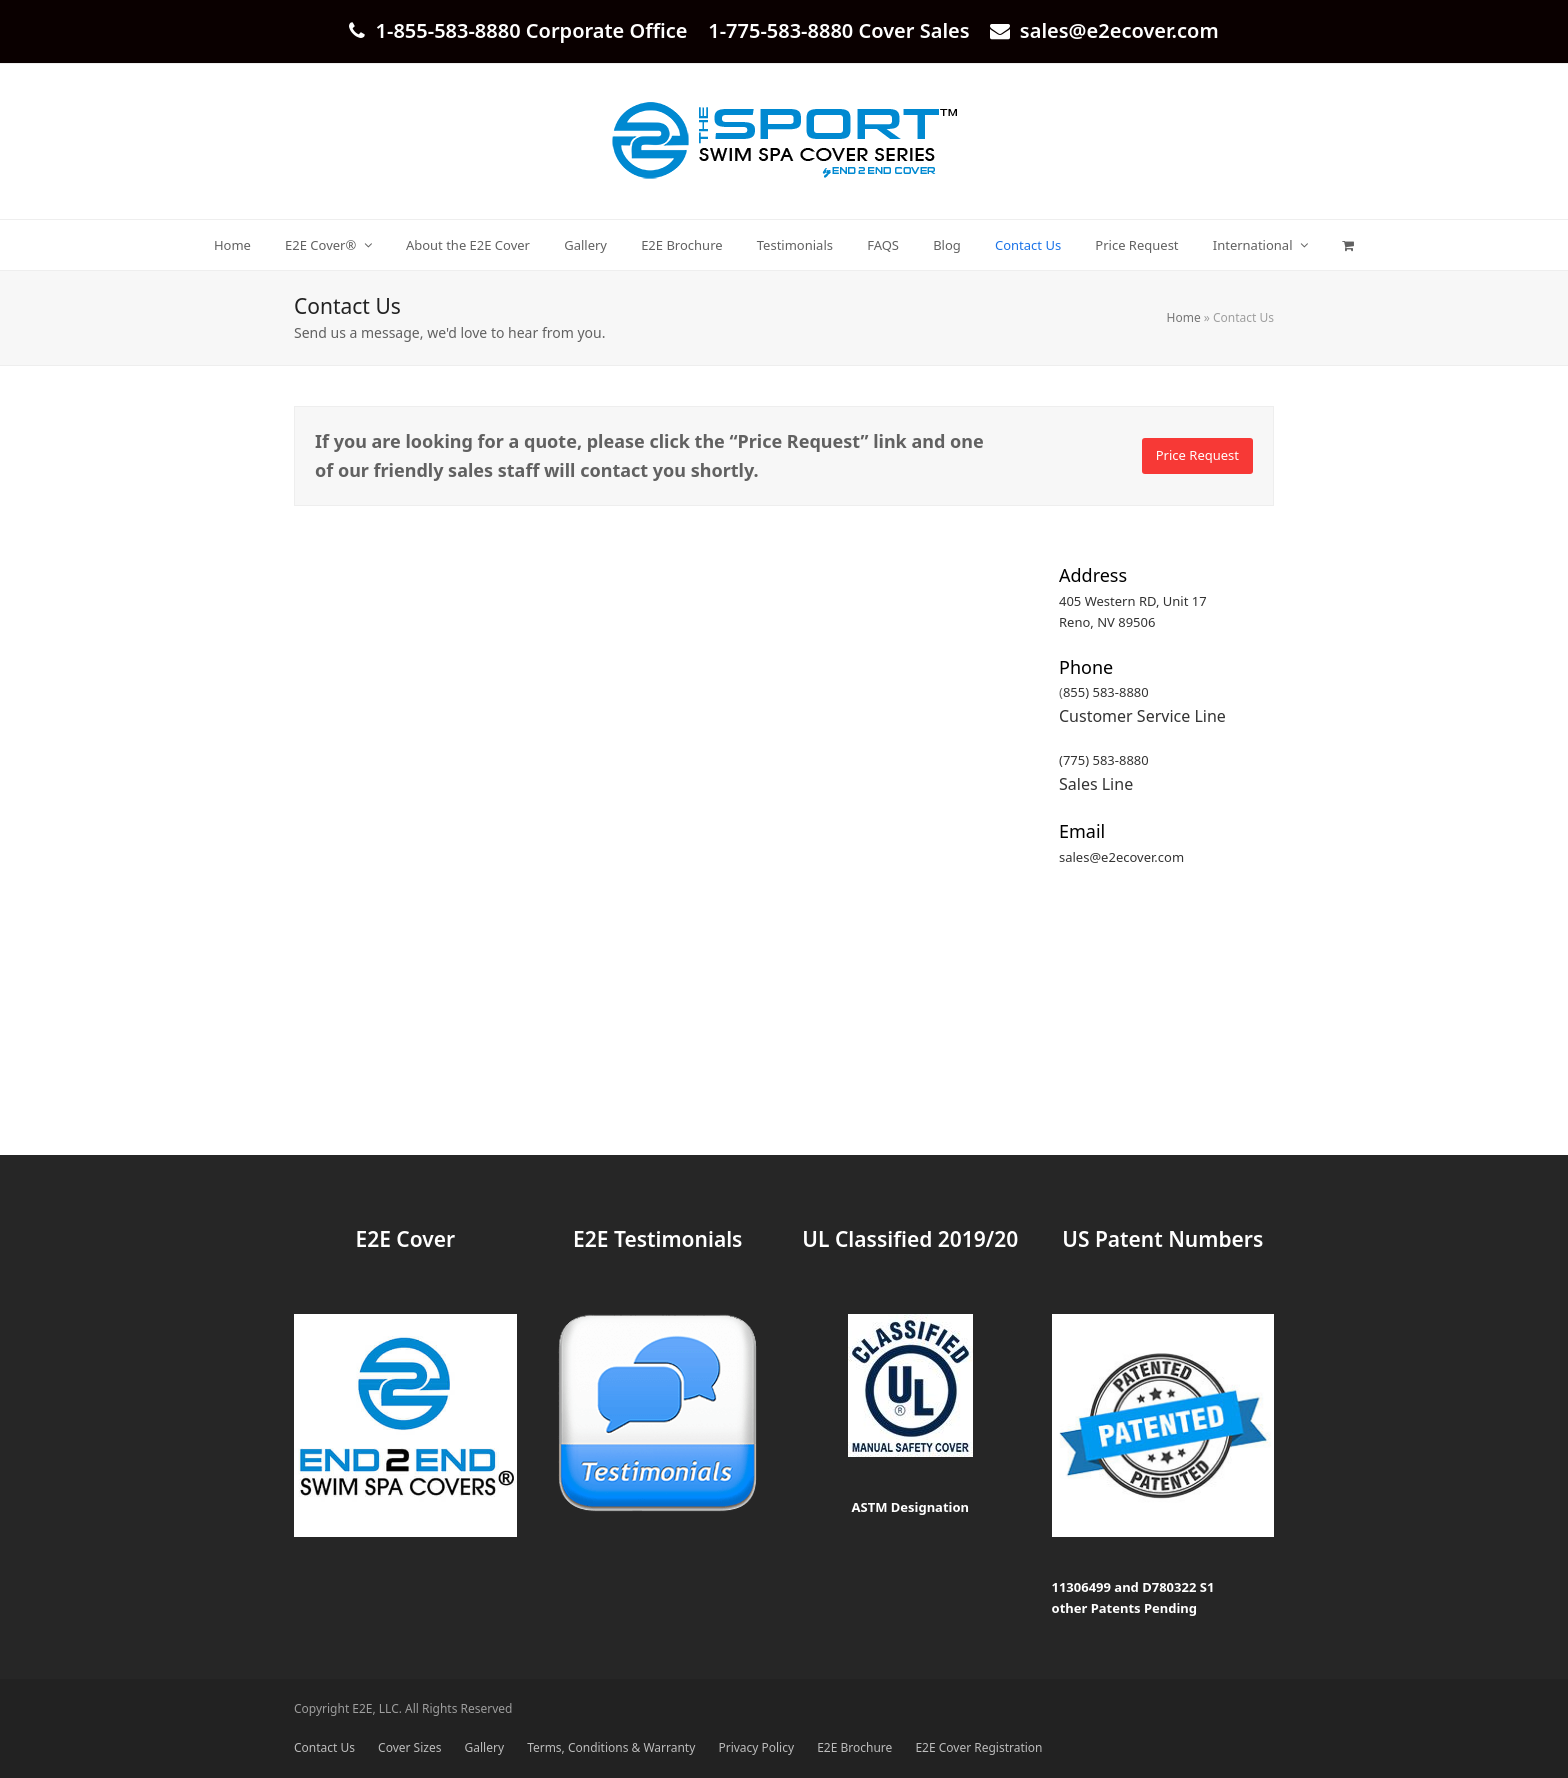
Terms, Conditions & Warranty (611, 1747)
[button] (1348, 245)
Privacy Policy (756, 1747)
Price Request (1197, 455)
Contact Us (324, 1747)
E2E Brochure (854, 1747)
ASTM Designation (910, 1507)
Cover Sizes (409, 1747)
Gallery (484, 1747)
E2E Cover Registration (978, 1747)
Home (1184, 317)
